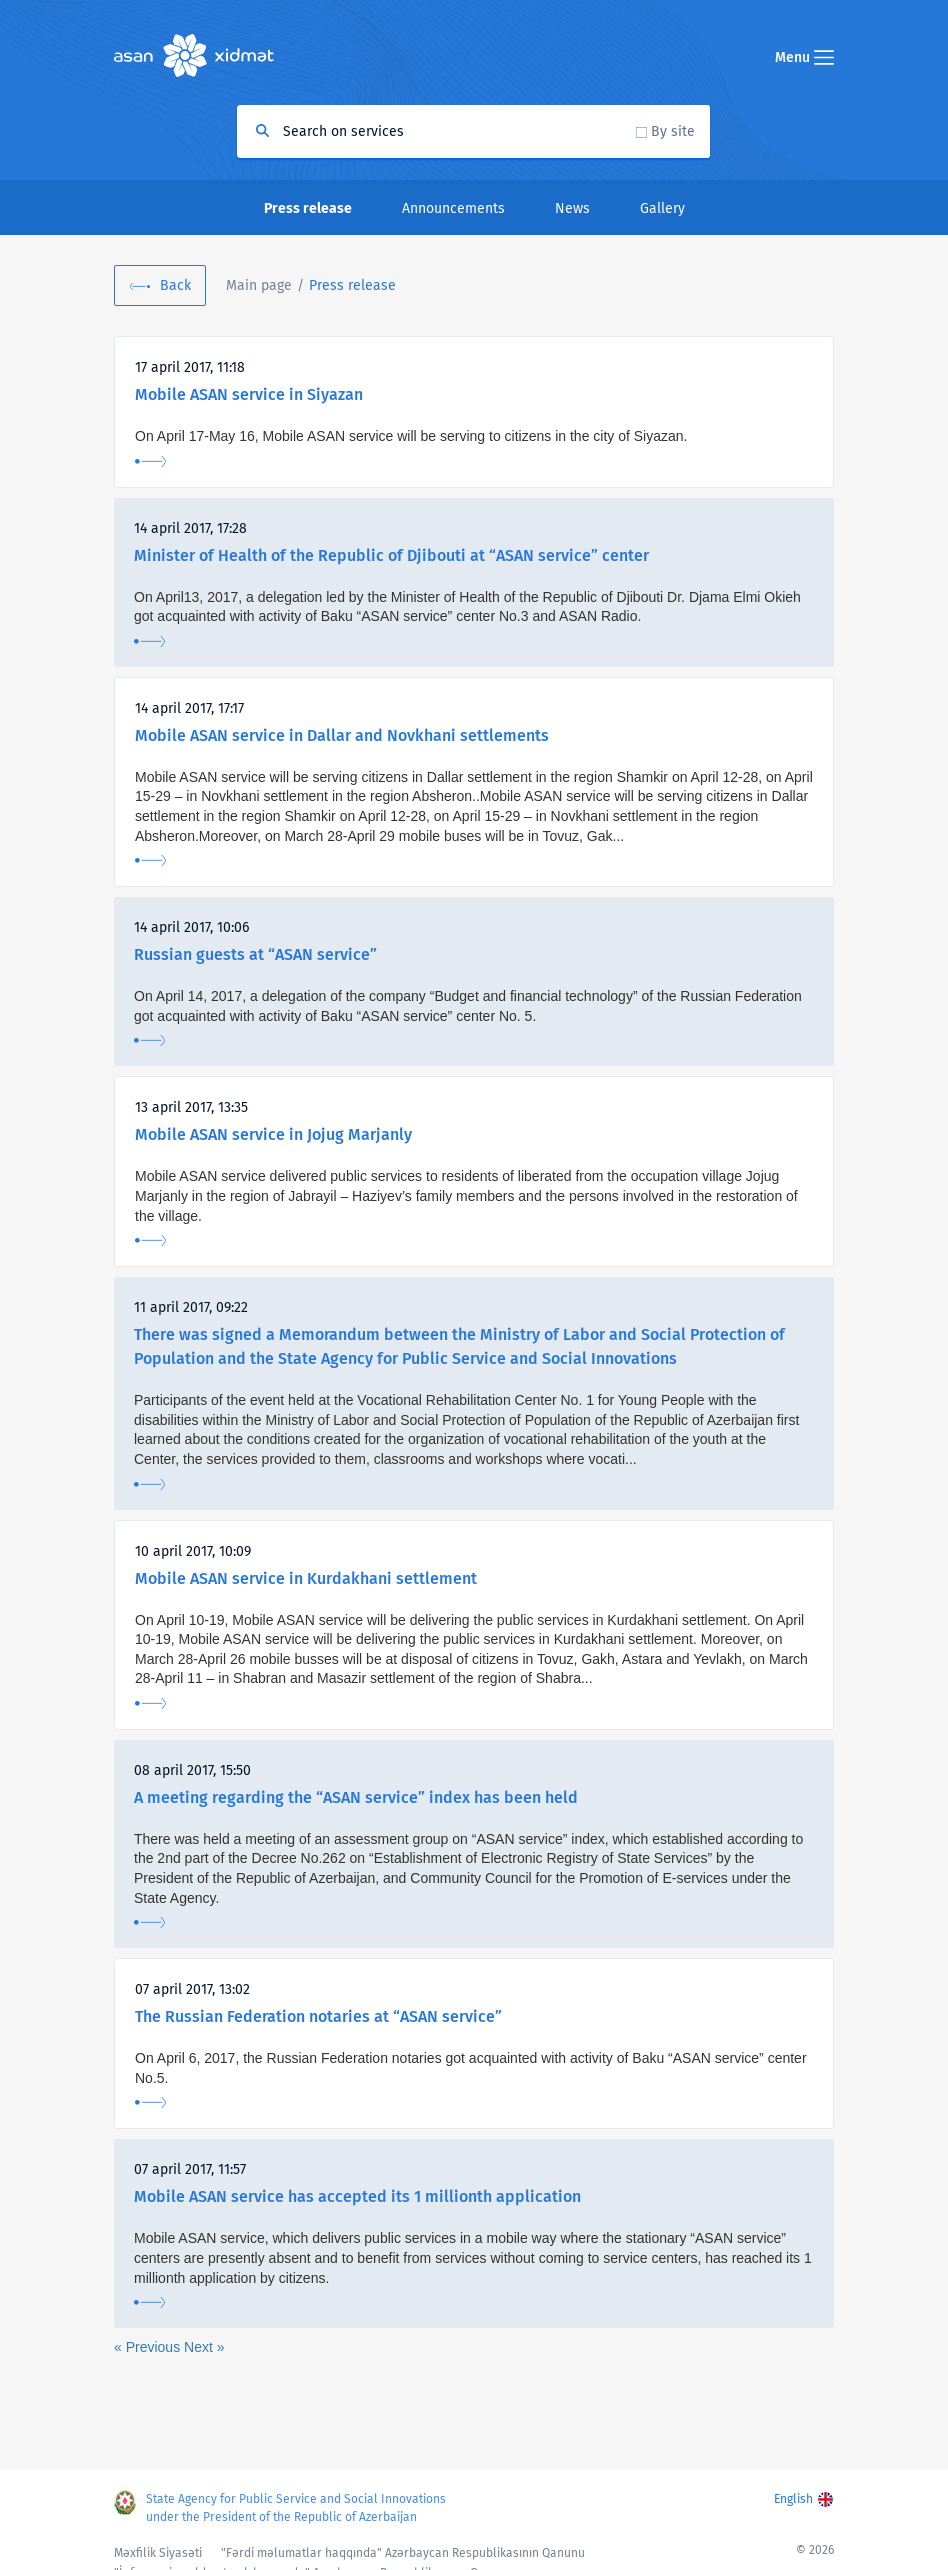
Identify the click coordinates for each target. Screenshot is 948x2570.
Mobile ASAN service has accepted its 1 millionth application (357, 2196)
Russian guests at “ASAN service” (255, 954)
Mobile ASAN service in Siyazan (249, 394)
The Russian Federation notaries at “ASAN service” (318, 2016)
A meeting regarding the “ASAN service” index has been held (356, 1797)
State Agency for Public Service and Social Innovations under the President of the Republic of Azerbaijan (296, 2508)
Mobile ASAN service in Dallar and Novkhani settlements (342, 735)
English (793, 2499)
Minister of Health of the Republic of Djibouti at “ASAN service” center (391, 555)
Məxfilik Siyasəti (158, 2553)
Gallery (662, 208)
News (572, 208)
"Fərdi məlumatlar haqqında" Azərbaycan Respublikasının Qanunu (403, 2553)
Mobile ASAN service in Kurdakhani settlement (306, 1578)
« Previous (149, 2347)
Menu (804, 57)
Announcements (453, 208)
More (150, 461)
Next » (204, 2347)
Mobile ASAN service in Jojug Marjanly (273, 1134)
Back (175, 285)
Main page (259, 285)
